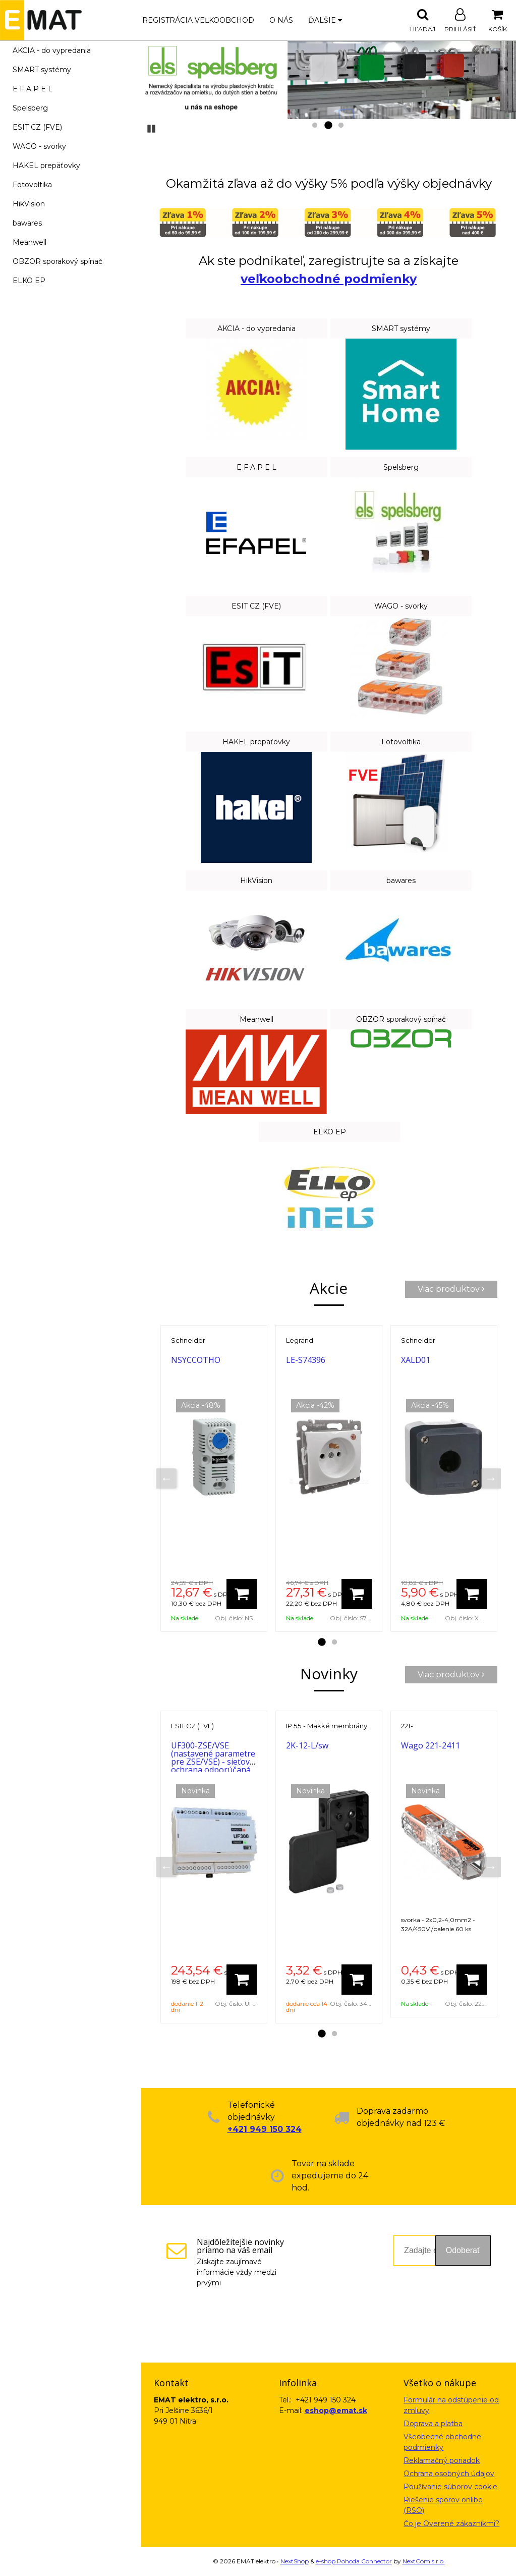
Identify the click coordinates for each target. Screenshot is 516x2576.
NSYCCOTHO (195, 1359)
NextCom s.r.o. (424, 2561)
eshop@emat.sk (336, 2410)
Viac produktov (451, 1289)
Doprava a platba (433, 2423)
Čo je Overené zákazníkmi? (451, 2523)
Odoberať (463, 2250)
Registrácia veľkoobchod (198, 20)
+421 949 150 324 (264, 2129)
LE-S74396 (305, 1359)
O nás (281, 20)
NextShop (294, 2561)
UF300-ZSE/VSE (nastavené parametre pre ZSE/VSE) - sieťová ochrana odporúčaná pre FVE (213, 1761)
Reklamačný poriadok (442, 2460)
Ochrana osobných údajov (449, 2473)
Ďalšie (325, 20)
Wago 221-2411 (430, 1745)
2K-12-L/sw (307, 1745)
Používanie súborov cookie (450, 2486)
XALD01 (415, 1359)
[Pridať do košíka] (241, 1594)
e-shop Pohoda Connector (354, 2561)
